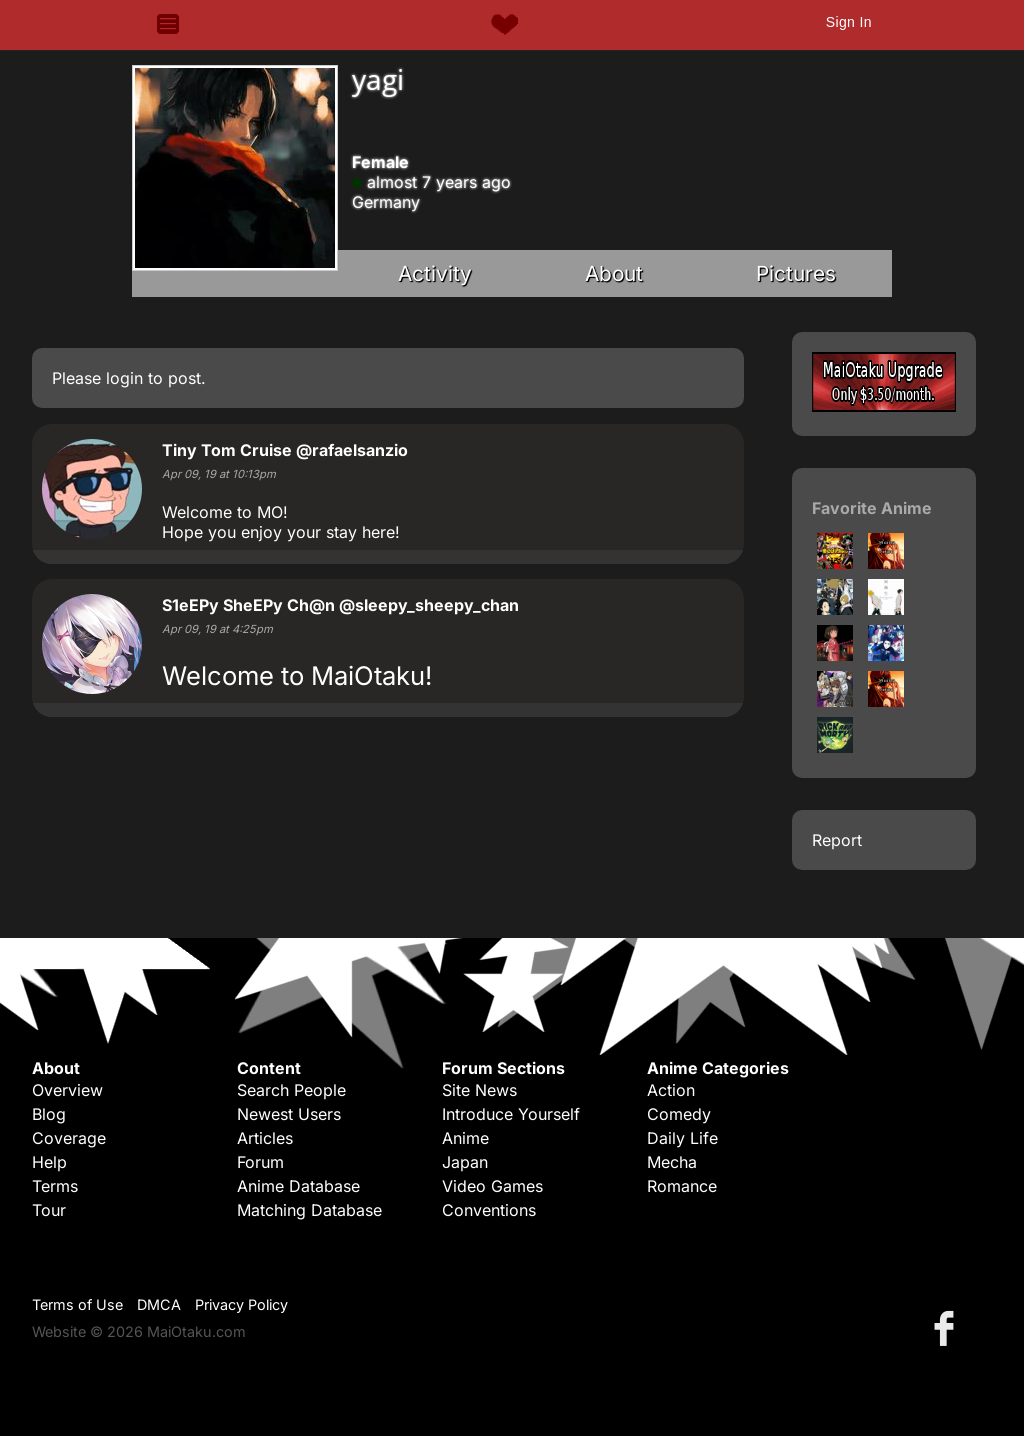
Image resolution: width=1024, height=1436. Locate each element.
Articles (265, 1138)
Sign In (849, 22)
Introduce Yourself (511, 1114)
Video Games (492, 1186)
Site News (479, 1090)
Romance (682, 1186)
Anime (465, 1138)
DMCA (159, 1304)
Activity (435, 273)
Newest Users (289, 1114)
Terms (55, 1186)
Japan (465, 1162)
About (614, 273)
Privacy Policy (241, 1304)
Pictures (796, 273)
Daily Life (682, 1138)
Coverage (69, 1138)
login (124, 378)
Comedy (679, 1114)
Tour (49, 1210)
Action (671, 1090)
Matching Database (309, 1210)
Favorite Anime (872, 508)
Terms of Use (77, 1304)
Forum (260, 1162)
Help (49, 1162)
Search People (291, 1090)
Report (837, 840)
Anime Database (298, 1186)
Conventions (489, 1210)
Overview (67, 1090)
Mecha (672, 1162)
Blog (49, 1114)
